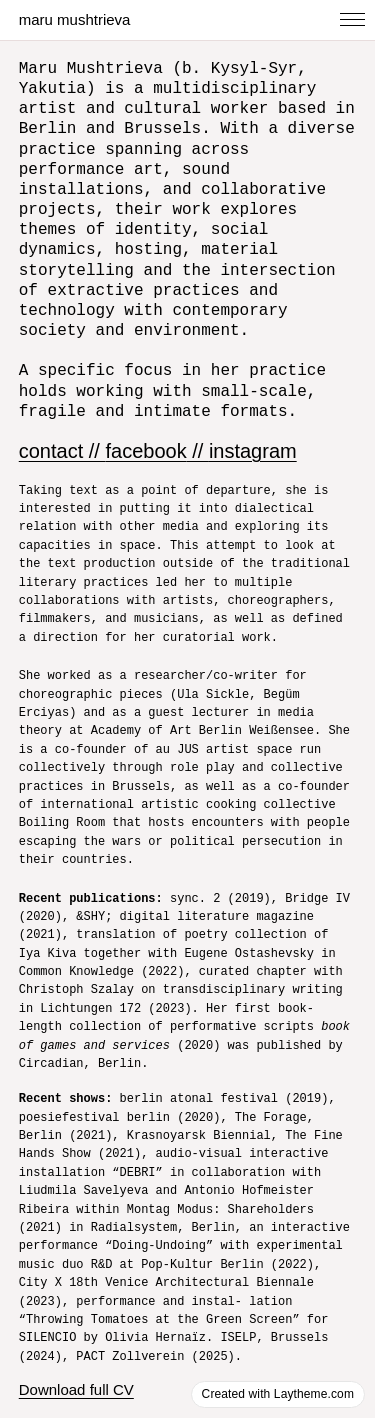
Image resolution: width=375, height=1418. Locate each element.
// (198, 434)
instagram (253, 434)
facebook (145, 434)
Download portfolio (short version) (133, 1389)
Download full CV (76, 1354)
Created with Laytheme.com (278, 1394)
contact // (62, 434)
